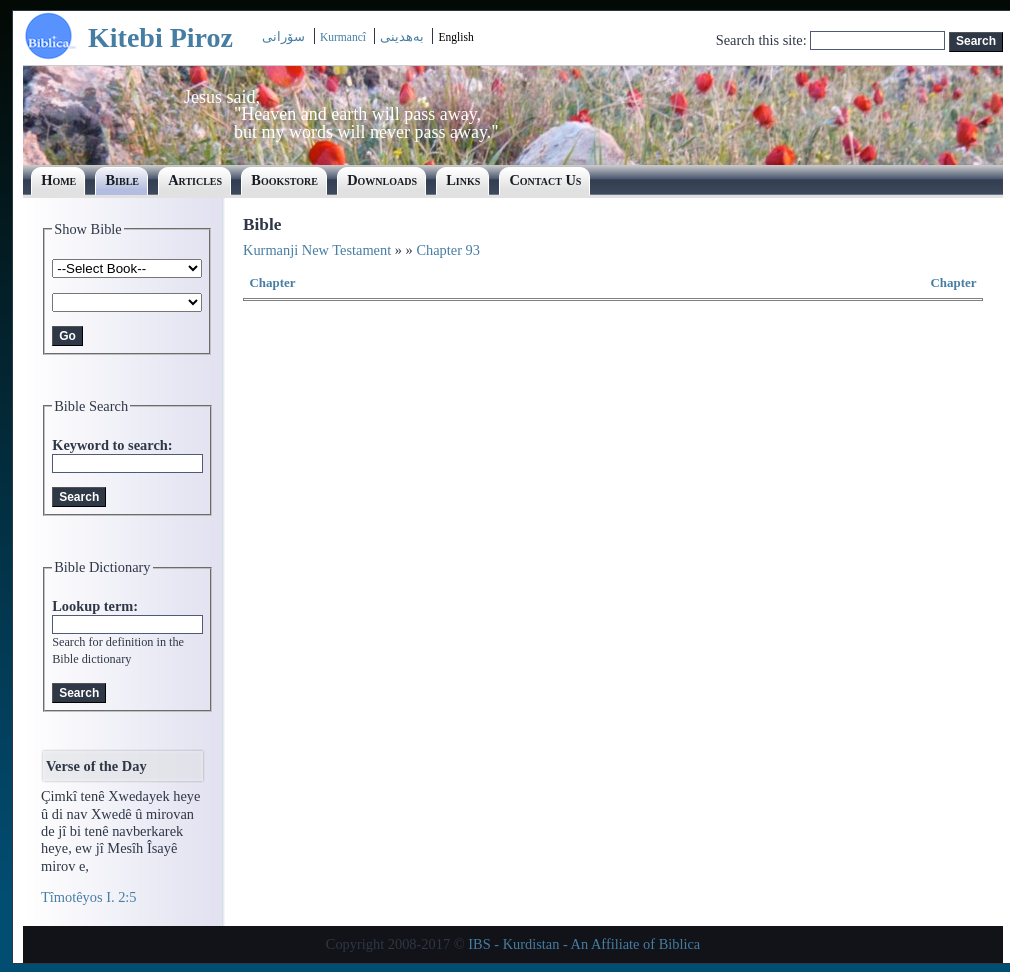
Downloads (382, 180)
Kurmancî (344, 37)
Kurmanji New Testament (317, 250)
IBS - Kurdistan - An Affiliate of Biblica (584, 944)
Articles (195, 180)
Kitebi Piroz (160, 37)
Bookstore (284, 180)
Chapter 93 (448, 250)
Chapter (272, 282)
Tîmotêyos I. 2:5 (89, 897)
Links (463, 180)
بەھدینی (402, 36)
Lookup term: (95, 606)
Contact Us (545, 180)
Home (58, 180)
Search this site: (763, 40)
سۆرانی (283, 36)
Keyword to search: (112, 445)
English (455, 37)
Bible (122, 180)
